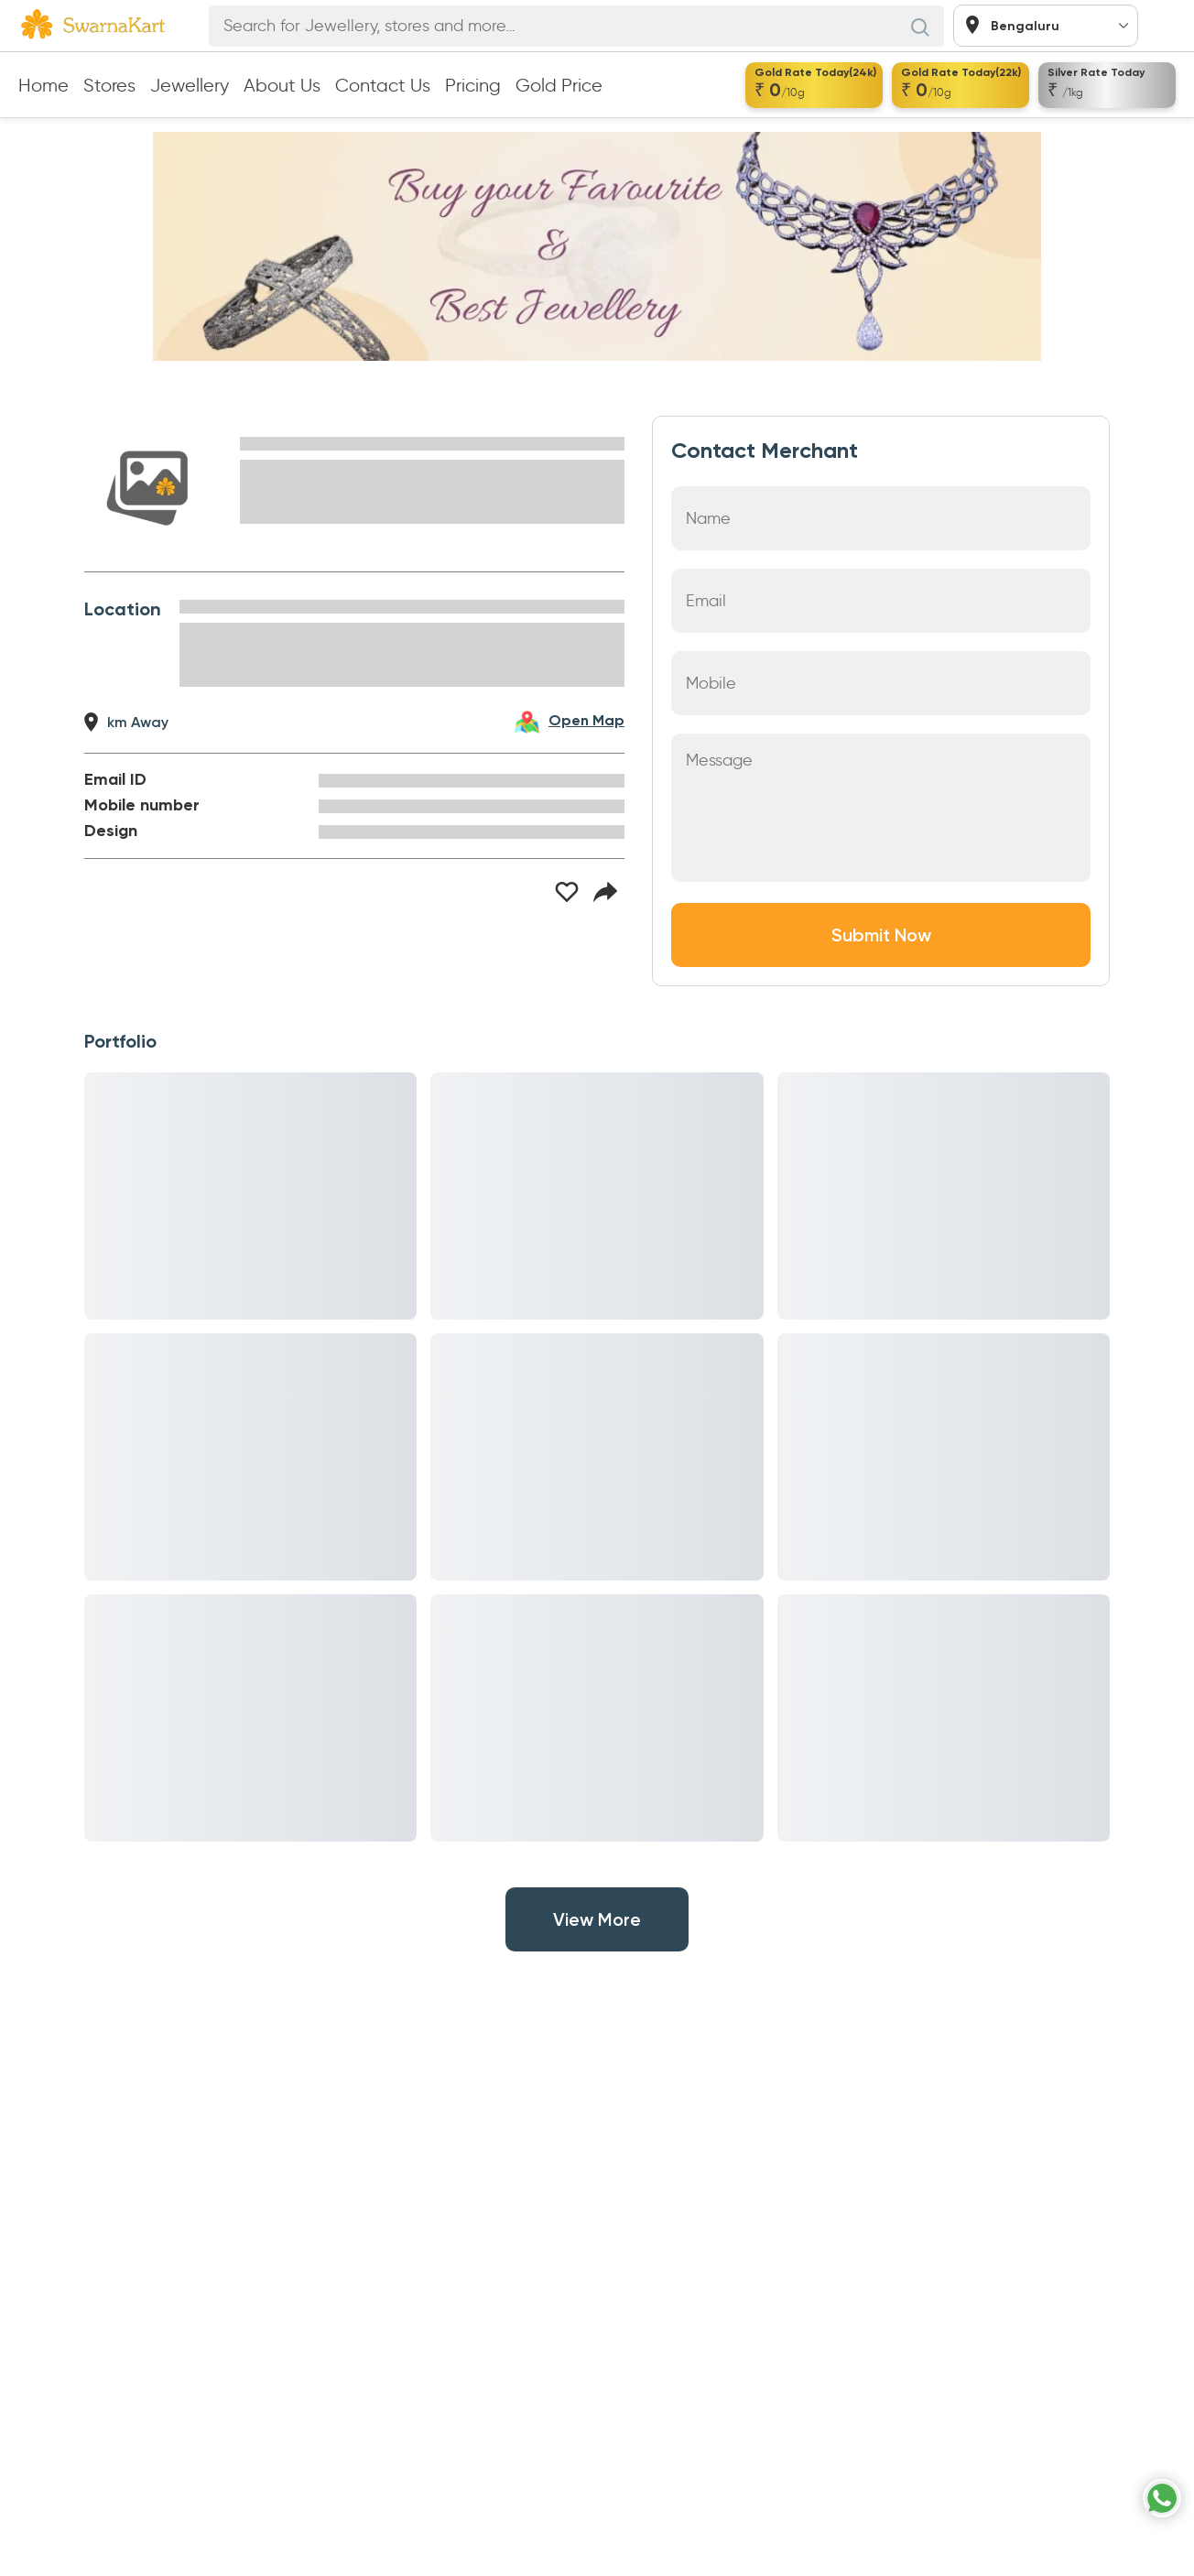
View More (597, 1919)
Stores (109, 85)
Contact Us (382, 85)
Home (43, 85)
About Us (282, 85)
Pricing (473, 85)
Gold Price (559, 85)
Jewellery (189, 85)
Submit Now (881, 935)
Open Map (586, 721)
